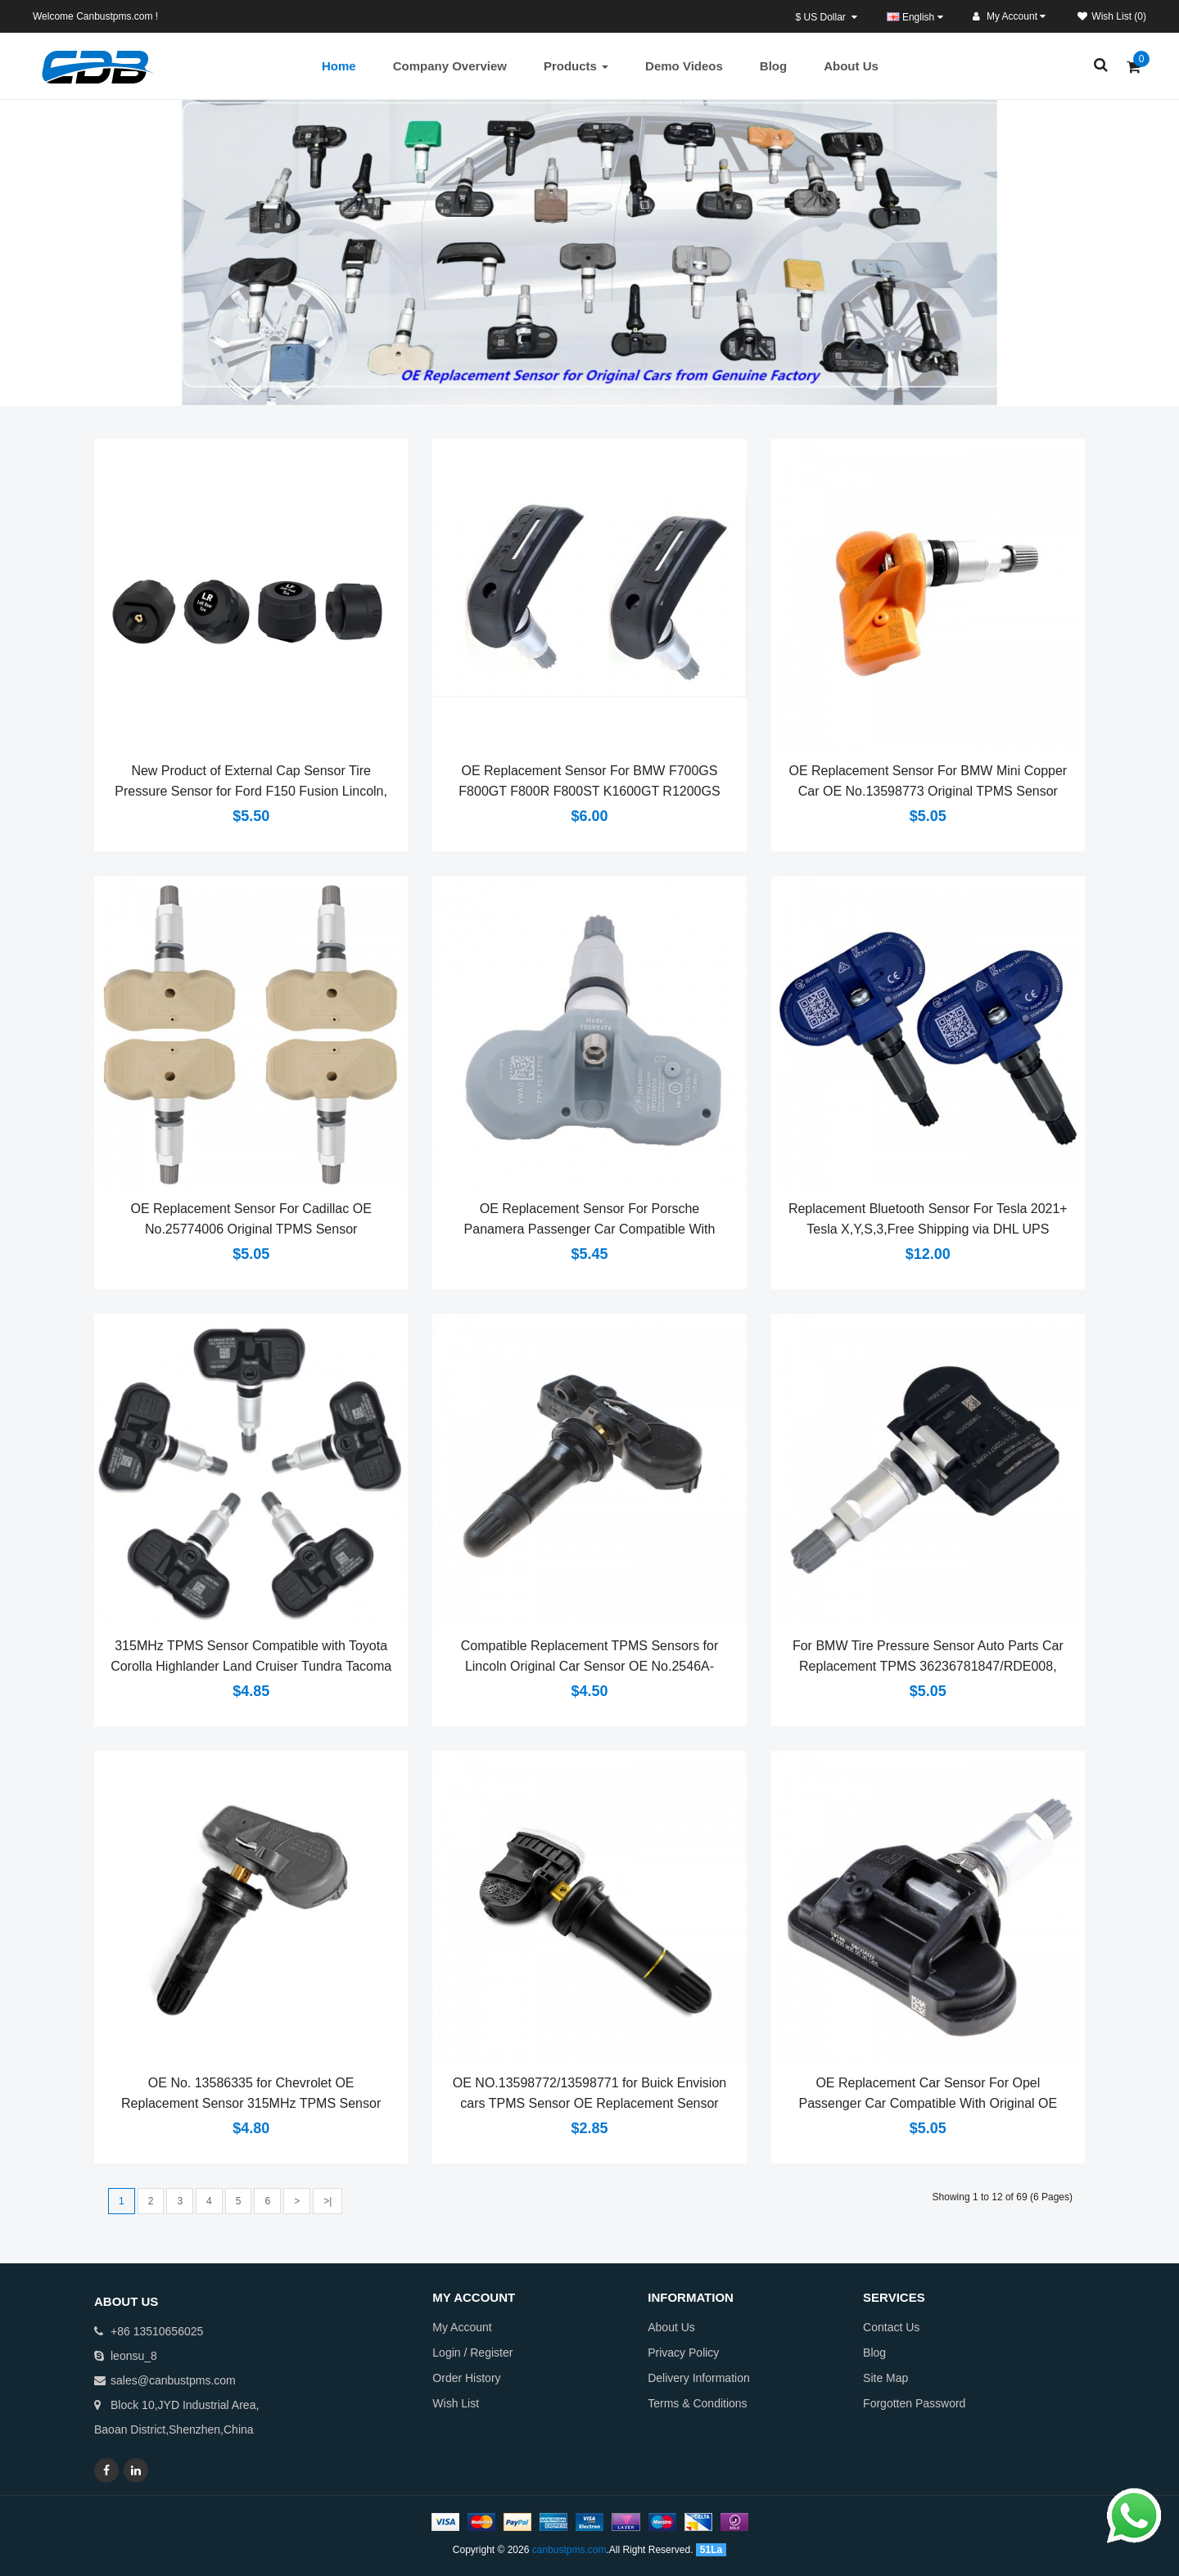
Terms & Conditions (697, 2403)
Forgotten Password (914, 2403)
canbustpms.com (569, 2550)
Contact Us (891, 2327)
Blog (874, 2352)
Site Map (885, 2377)
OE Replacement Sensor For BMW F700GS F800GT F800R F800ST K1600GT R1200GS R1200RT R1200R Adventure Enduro (589, 791)
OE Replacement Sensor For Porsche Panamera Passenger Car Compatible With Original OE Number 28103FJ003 (590, 1229)
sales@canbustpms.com (173, 2380)
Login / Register (472, 2352)
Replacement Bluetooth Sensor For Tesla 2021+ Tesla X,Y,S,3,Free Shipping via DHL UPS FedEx (928, 1229)
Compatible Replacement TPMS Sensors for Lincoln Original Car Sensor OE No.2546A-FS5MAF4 (590, 1666)
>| (327, 2201)
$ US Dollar (826, 17)
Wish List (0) (1111, 16)
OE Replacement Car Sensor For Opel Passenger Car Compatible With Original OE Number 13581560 (927, 2103)
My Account (461, 2327)
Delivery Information (699, 2377)
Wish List (455, 2403)
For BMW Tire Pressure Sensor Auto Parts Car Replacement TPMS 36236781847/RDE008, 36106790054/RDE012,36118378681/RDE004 (928, 1666)
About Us (671, 2327)
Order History (466, 2377)
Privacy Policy (683, 2352)
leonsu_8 (134, 2355)
